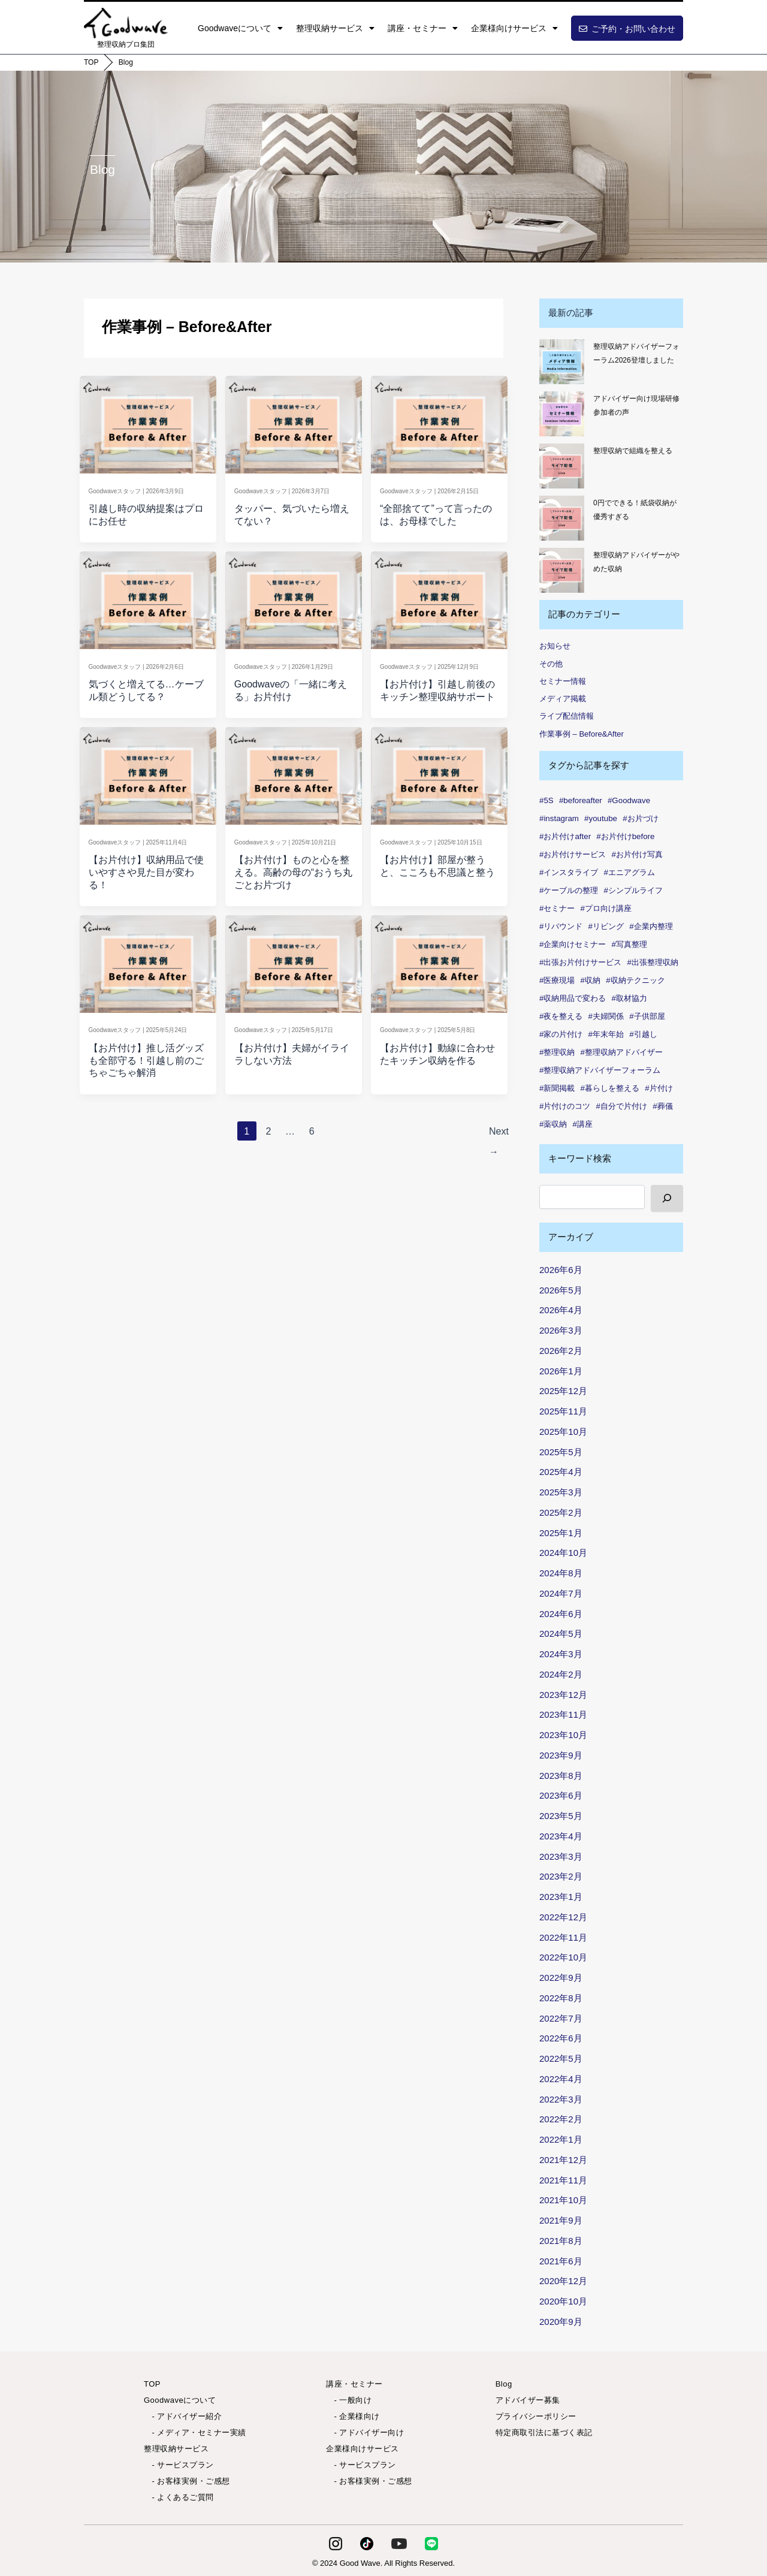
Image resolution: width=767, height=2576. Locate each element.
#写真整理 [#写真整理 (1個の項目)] (629, 944)
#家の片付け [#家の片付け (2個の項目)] (560, 1034)
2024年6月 (560, 1614)
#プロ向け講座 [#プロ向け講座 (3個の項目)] (606, 908)
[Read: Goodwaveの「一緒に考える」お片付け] (293, 597)
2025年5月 (560, 1452)
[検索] (667, 1198)
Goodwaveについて (240, 28)
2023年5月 (560, 1816)
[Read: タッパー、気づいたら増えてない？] (293, 422)
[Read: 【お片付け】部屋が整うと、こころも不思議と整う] (439, 773)
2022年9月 (560, 1977)
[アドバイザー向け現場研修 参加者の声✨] (561, 413)
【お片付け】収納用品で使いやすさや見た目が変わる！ (146, 872)
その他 (551, 663)
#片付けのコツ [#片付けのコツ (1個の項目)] (564, 1106)
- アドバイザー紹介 (183, 2416)
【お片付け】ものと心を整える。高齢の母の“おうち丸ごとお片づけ (293, 872)
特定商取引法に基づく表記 (544, 2432)
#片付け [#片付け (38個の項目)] (658, 1088)
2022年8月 (560, 1998)
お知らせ (554, 645)
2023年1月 (560, 1897)
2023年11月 (563, 1714)
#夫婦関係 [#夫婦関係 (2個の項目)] (606, 1016)
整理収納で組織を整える (632, 451)
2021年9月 (560, 2220)
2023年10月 (563, 1735)
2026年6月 (560, 1270)
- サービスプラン (179, 2464)
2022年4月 (560, 2079)
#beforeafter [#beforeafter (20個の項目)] (580, 800)
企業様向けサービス (514, 28)
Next (496, 1135)
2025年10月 (563, 1431)
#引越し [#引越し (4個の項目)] (643, 1034)
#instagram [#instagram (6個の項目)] (559, 818)
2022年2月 (560, 2119)
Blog (126, 62)
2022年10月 (563, 1957)
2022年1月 (560, 2139)
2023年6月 (560, 1795)
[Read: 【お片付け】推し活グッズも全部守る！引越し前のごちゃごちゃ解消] (148, 961)
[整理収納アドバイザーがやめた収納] (561, 570)
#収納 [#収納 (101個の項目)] (590, 980)
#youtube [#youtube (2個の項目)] (600, 818)
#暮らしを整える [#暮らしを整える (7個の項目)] (610, 1088)
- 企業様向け (353, 2416)
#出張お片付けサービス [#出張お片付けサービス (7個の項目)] (580, 962)
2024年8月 (560, 1573)
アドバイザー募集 (528, 2400)
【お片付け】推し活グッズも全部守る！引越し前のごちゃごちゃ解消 (146, 1060)
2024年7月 (560, 1593)
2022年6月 (560, 2038)
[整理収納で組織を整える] (561, 466)
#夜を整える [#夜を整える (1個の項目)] (560, 1016)
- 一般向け (349, 2400)
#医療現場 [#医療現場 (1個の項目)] (557, 980)
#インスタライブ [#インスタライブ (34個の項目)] (568, 872)
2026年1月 (560, 1371)
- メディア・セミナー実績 (195, 2432)
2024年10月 (563, 1553)
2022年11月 (563, 1937)
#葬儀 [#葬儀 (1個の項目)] (662, 1106)
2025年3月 (560, 1492)
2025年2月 (560, 1512)
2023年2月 (560, 1876)
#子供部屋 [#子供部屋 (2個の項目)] (647, 1016)
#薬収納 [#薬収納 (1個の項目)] (553, 1124)
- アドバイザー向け (365, 2432)
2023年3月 (560, 1856)
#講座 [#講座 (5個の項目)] (583, 1124)
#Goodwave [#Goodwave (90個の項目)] (629, 800)
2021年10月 (563, 2200)
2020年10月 (563, 2301)
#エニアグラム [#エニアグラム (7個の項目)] (629, 872)
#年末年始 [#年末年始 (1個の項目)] (606, 1034)
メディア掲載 (562, 698)
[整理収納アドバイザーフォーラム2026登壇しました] (561, 361)
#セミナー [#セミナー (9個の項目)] (557, 908)
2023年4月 (560, 1836)
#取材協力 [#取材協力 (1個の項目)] (629, 998)
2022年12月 (563, 1917)
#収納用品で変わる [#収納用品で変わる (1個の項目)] (572, 998)
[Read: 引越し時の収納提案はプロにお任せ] (148, 422)
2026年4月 (560, 1310)
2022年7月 (560, 2018)
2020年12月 (563, 2281)
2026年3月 (560, 1330)
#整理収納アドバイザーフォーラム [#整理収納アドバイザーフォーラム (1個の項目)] (599, 1070)
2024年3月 (560, 1654)
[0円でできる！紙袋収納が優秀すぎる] (561, 518)
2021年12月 (563, 2160)
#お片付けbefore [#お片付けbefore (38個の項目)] (625, 836)
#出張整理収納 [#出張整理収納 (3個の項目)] (652, 962)
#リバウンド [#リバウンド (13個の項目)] (560, 926)
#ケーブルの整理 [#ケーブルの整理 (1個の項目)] (568, 890)
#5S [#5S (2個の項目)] (546, 800)
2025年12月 (563, 1391)
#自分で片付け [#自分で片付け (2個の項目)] (621, 1106)
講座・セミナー (423, 28)
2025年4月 (560, 1472)
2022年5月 (560, 2058)
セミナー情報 (562, 681)
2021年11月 (563, 2180)
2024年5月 (560, 1633)
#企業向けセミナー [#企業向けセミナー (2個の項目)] (572, 944)
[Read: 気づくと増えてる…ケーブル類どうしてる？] (148, 597)
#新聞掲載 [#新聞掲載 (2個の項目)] (557, 1088)
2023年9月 (560, 1755)
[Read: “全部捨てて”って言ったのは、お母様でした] (439, 422)
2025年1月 (560, 1533)
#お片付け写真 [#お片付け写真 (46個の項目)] (637, 854)
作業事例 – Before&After (581, 733)
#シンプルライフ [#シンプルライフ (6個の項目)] (633, 890)
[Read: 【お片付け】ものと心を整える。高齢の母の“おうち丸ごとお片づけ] (293, 773)
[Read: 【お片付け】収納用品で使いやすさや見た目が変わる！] (148, 773)
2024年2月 (560, 1674)
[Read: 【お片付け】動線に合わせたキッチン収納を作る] (439, 961)
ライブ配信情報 (566, 715)
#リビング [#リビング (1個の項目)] (606, 926)
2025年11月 (563, 1411)
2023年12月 (563, 1695)
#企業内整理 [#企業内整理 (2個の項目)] (650, 926)
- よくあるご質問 (179, 2497)
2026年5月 (560, 1290)
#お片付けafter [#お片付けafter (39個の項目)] (565, 836)
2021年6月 (560, 2261)
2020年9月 (560, 2321)
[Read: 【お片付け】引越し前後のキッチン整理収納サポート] (439, 597)
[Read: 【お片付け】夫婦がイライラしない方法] (293, 961)
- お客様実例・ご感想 (187, 2481)
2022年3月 (560, 2099)
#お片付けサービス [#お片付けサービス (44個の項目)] (572, 854)
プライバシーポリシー (536, 2416)
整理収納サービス (335, 28)
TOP (91, 62)
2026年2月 (560, 1351)
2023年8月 (560, 1775)
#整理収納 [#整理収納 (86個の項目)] (557, 1052)
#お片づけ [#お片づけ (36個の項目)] (640, 818)
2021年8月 (560, 2241)
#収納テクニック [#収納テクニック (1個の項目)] (635, 980)
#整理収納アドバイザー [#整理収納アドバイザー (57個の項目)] (622, 1052)
